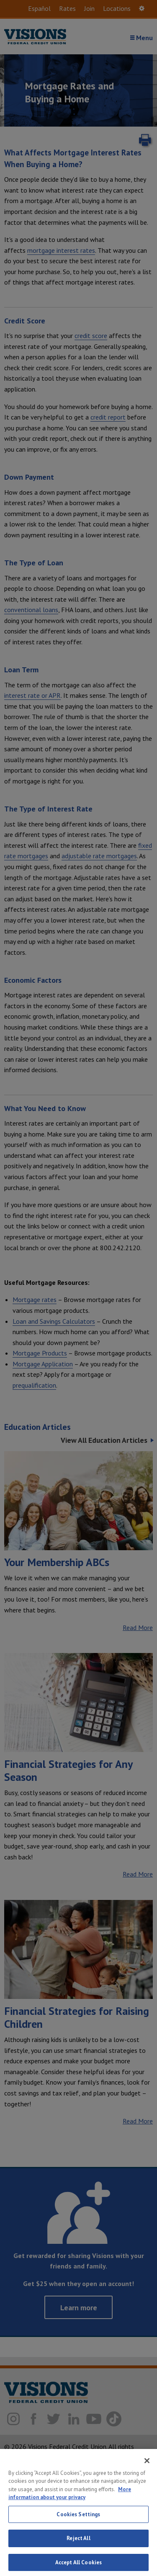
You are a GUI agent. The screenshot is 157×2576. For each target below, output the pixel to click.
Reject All (78, 2564)
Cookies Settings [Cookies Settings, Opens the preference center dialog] (78, 2541)
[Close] (147, 2487)
